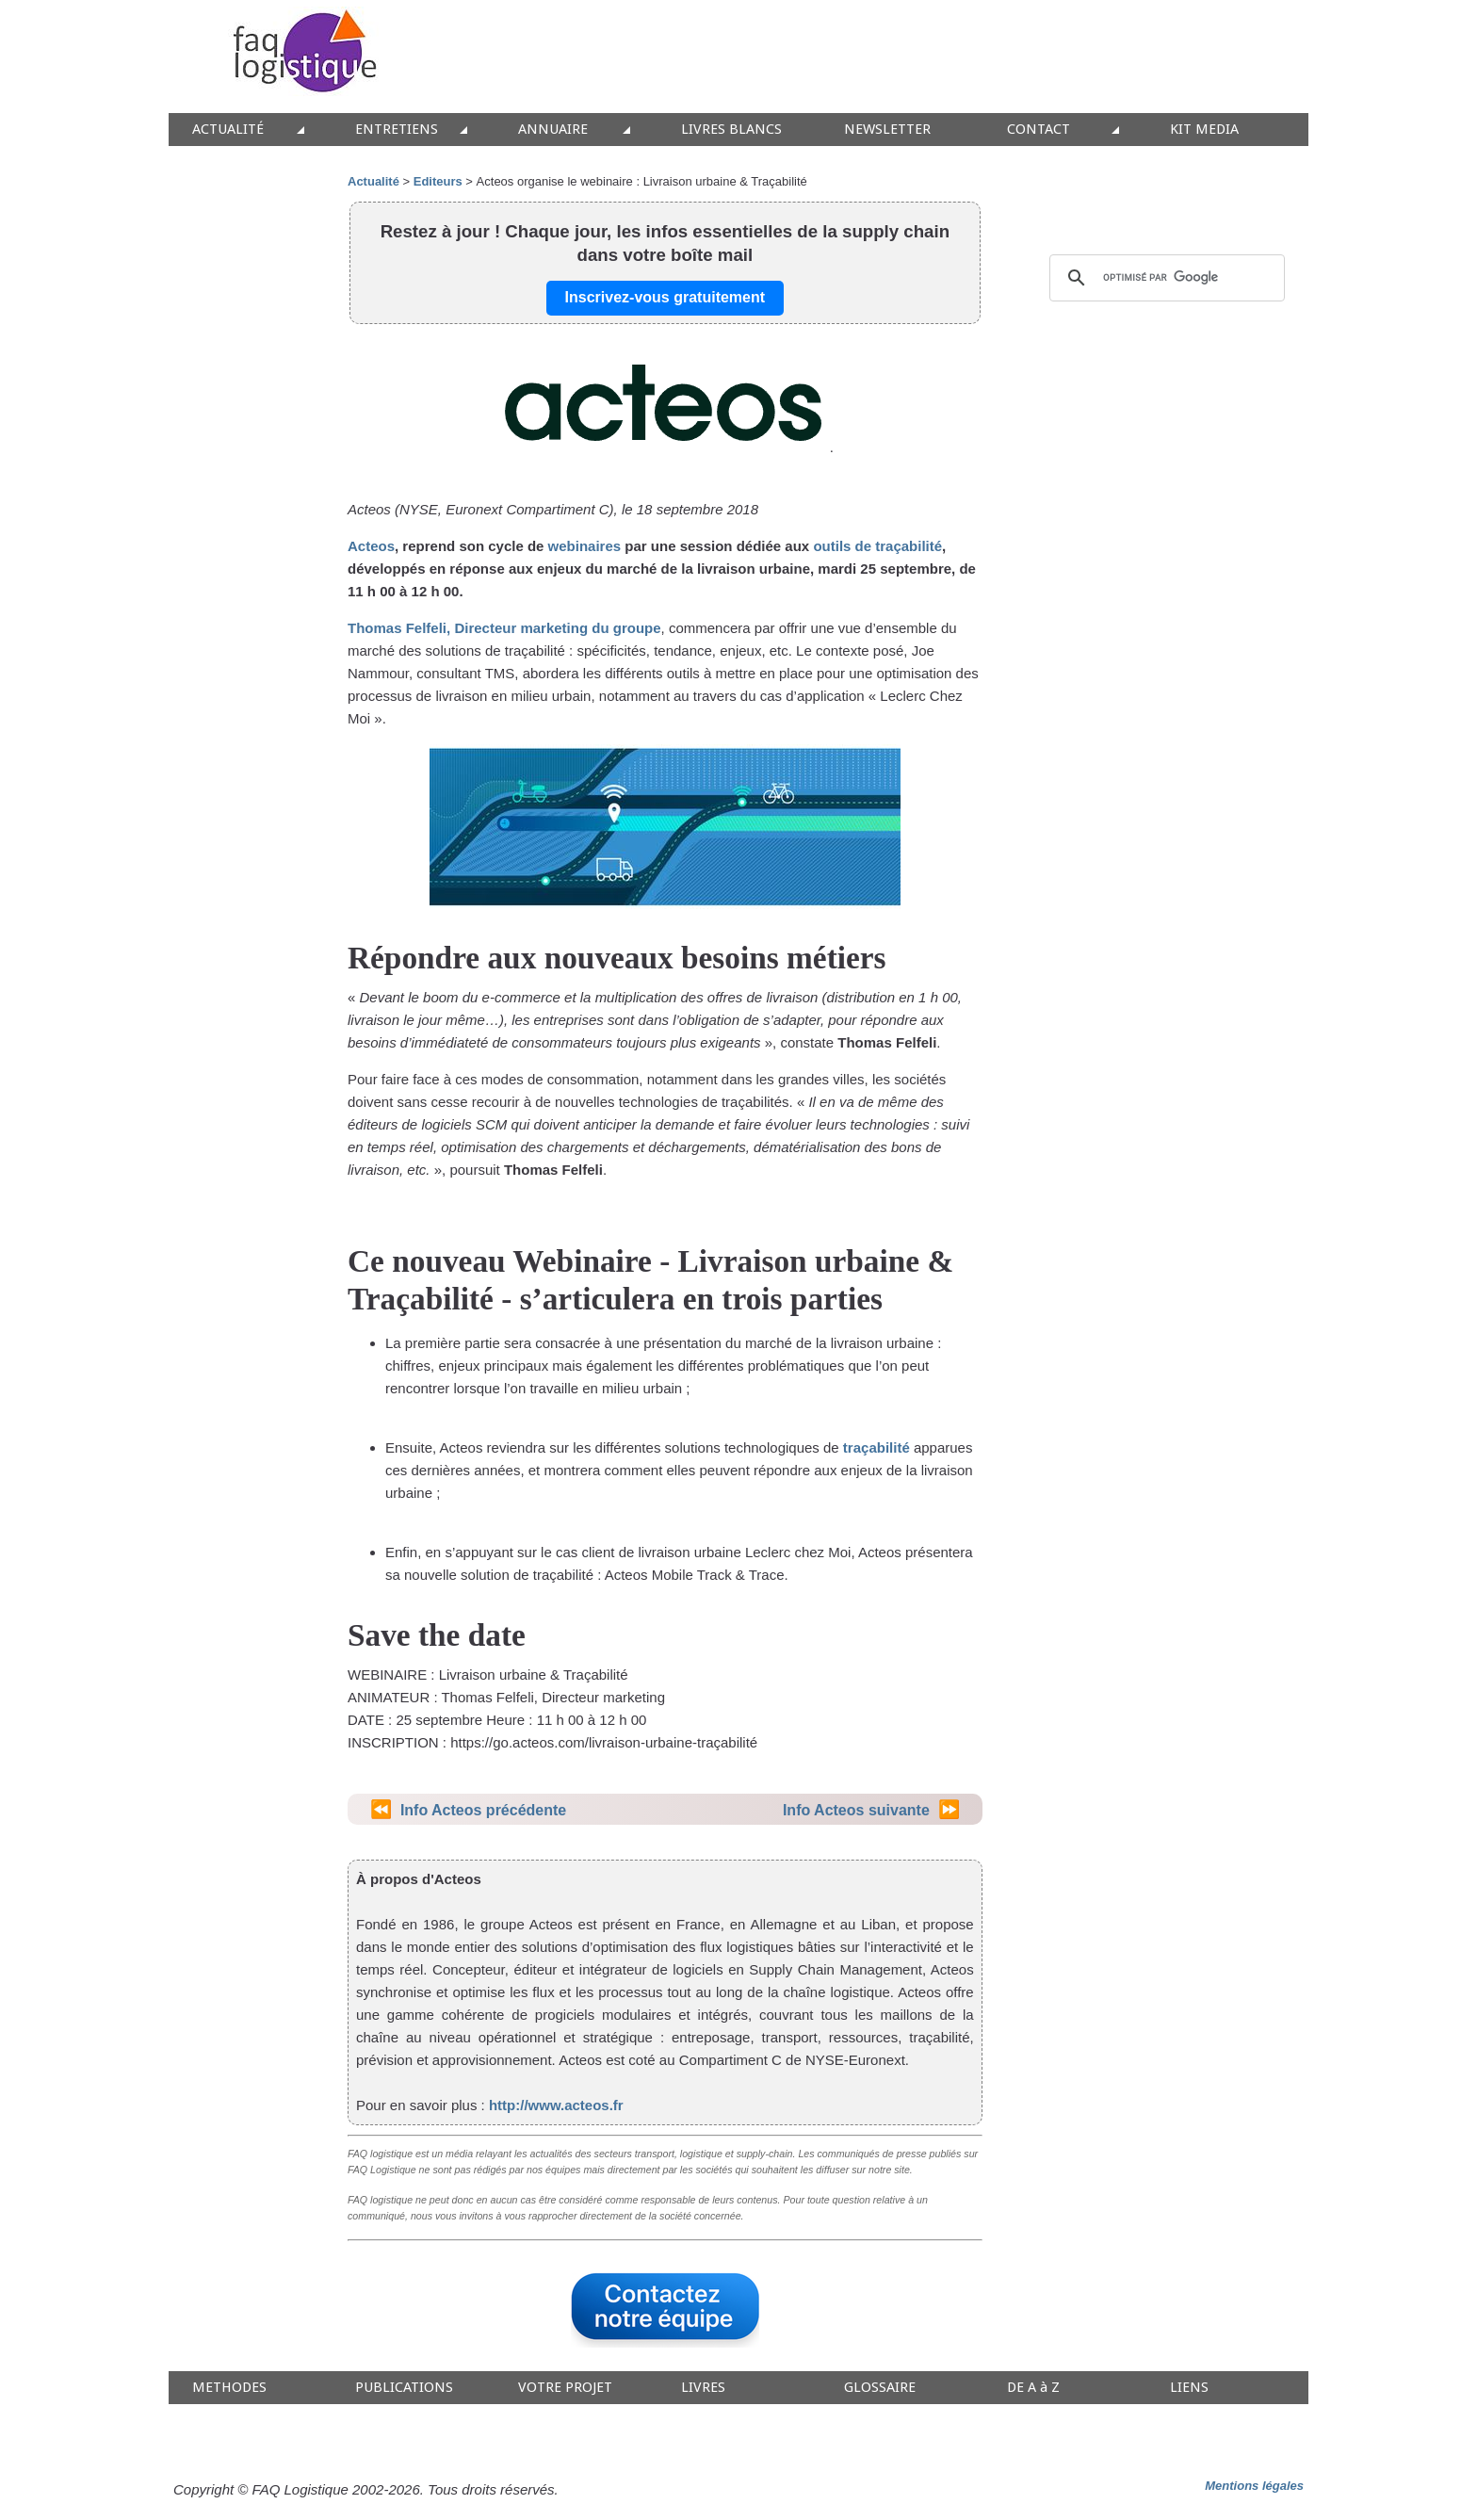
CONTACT (1038, 129)
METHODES (229, 2388)
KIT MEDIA (1204, 129)
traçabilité (876, 1447)
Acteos (371, 546)
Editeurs (438, 181)
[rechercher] (1164, 278)
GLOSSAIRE (880, 2388)
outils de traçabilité (877, 546)
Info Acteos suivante (856, 1810)
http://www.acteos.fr (556, 2105)
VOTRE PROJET (565, 2388)
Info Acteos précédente (483, 1810)
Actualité (373, 181)
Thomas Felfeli (397, 628)
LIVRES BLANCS (731, 129)
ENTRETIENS (396, 129)
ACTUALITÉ (228, 129)
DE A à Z (1033, 2388)
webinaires (585, 546)
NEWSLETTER (887, 129)
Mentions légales (1254, 2486)
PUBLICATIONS (404, 2388)
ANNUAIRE (553, 129)
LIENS (1189, 2388)
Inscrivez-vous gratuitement (665, 297)
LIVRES (703, 2388)
